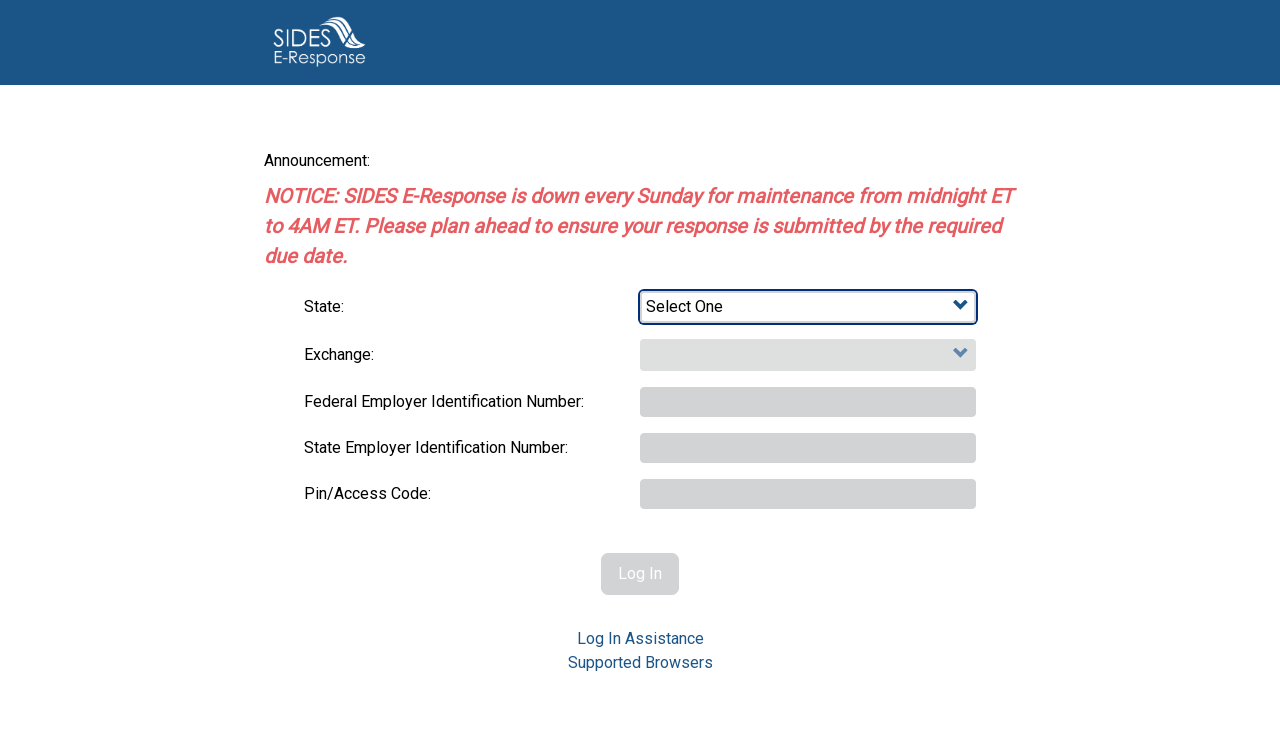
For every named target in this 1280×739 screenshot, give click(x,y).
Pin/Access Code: (367, 493)
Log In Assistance (640, 638)
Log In (640, 573)
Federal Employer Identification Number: (444, 401)
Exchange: (339, 354)
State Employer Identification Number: (436, 447)
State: (324, 306)
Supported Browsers (640, 662)
